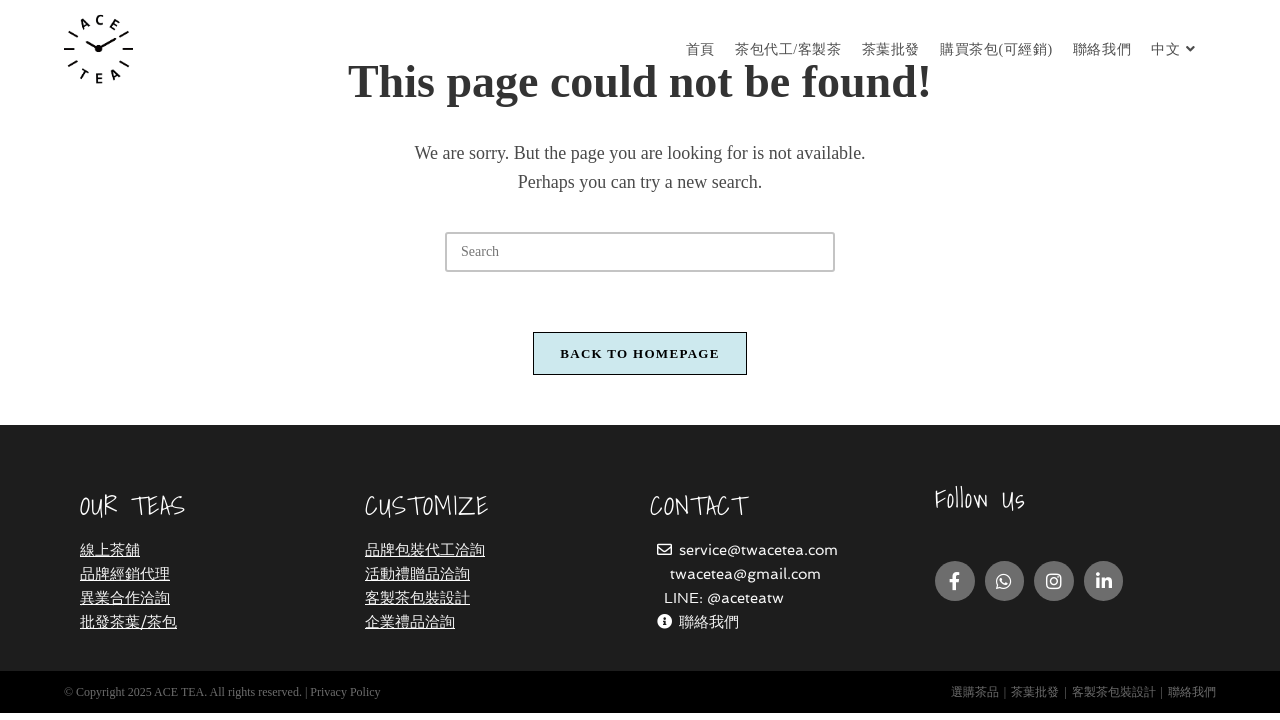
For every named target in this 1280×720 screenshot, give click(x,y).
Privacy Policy (345, 699)
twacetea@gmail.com (745, 581)
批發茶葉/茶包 (128, 629)
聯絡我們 (709, 629)
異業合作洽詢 (125, 605)
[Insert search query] (640, 252)
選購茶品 (975, 699)
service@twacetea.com (758, 557)
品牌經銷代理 (125, 581)
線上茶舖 (110, 557)
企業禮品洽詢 (410, 629)
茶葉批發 (1035, 699)
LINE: (685, 605)
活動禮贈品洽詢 (417, 581)
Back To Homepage (639, 353)
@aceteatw (745, 605)
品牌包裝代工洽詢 (425, 557)
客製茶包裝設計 (417, 605)
